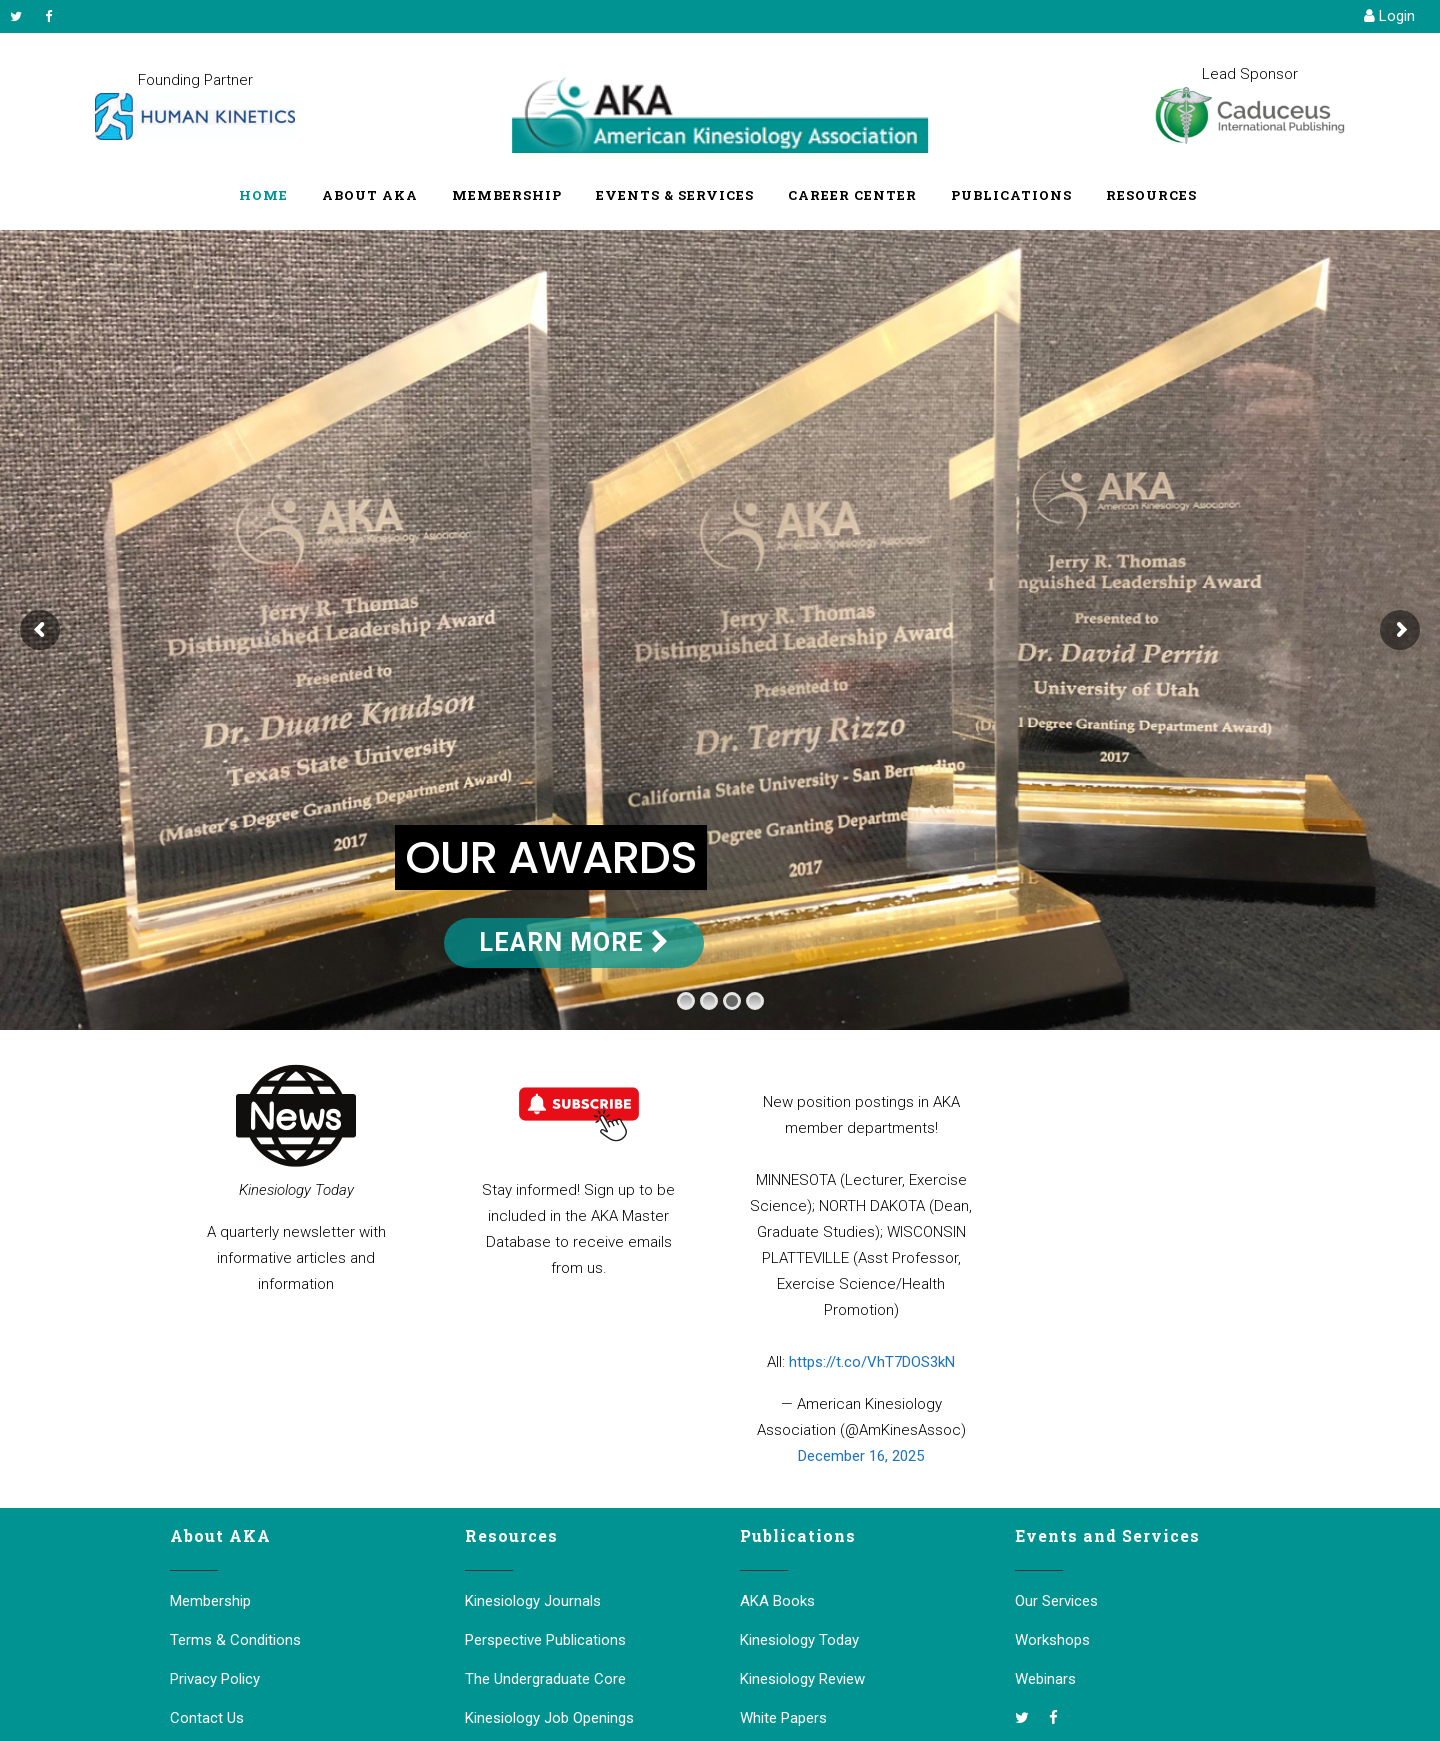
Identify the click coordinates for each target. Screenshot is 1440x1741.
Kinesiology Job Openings (549, 1718)
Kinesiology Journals (533, 1601)
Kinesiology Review (802, 1679)
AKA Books (777, 1601)
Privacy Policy (215, 1679)
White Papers (783, 1718)
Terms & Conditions (235, 1640)
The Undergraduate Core (545, 1679)
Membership (210, 1601)
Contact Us (207, 1718)
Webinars (1045, 1679)
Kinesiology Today (799, 1640)
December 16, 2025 (861, 1456)
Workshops (1052, 1640)
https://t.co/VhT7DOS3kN (872, 1362)
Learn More (574, 942)
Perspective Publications (545, 1640)
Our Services (1056, 1601)
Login (1389, 16)
